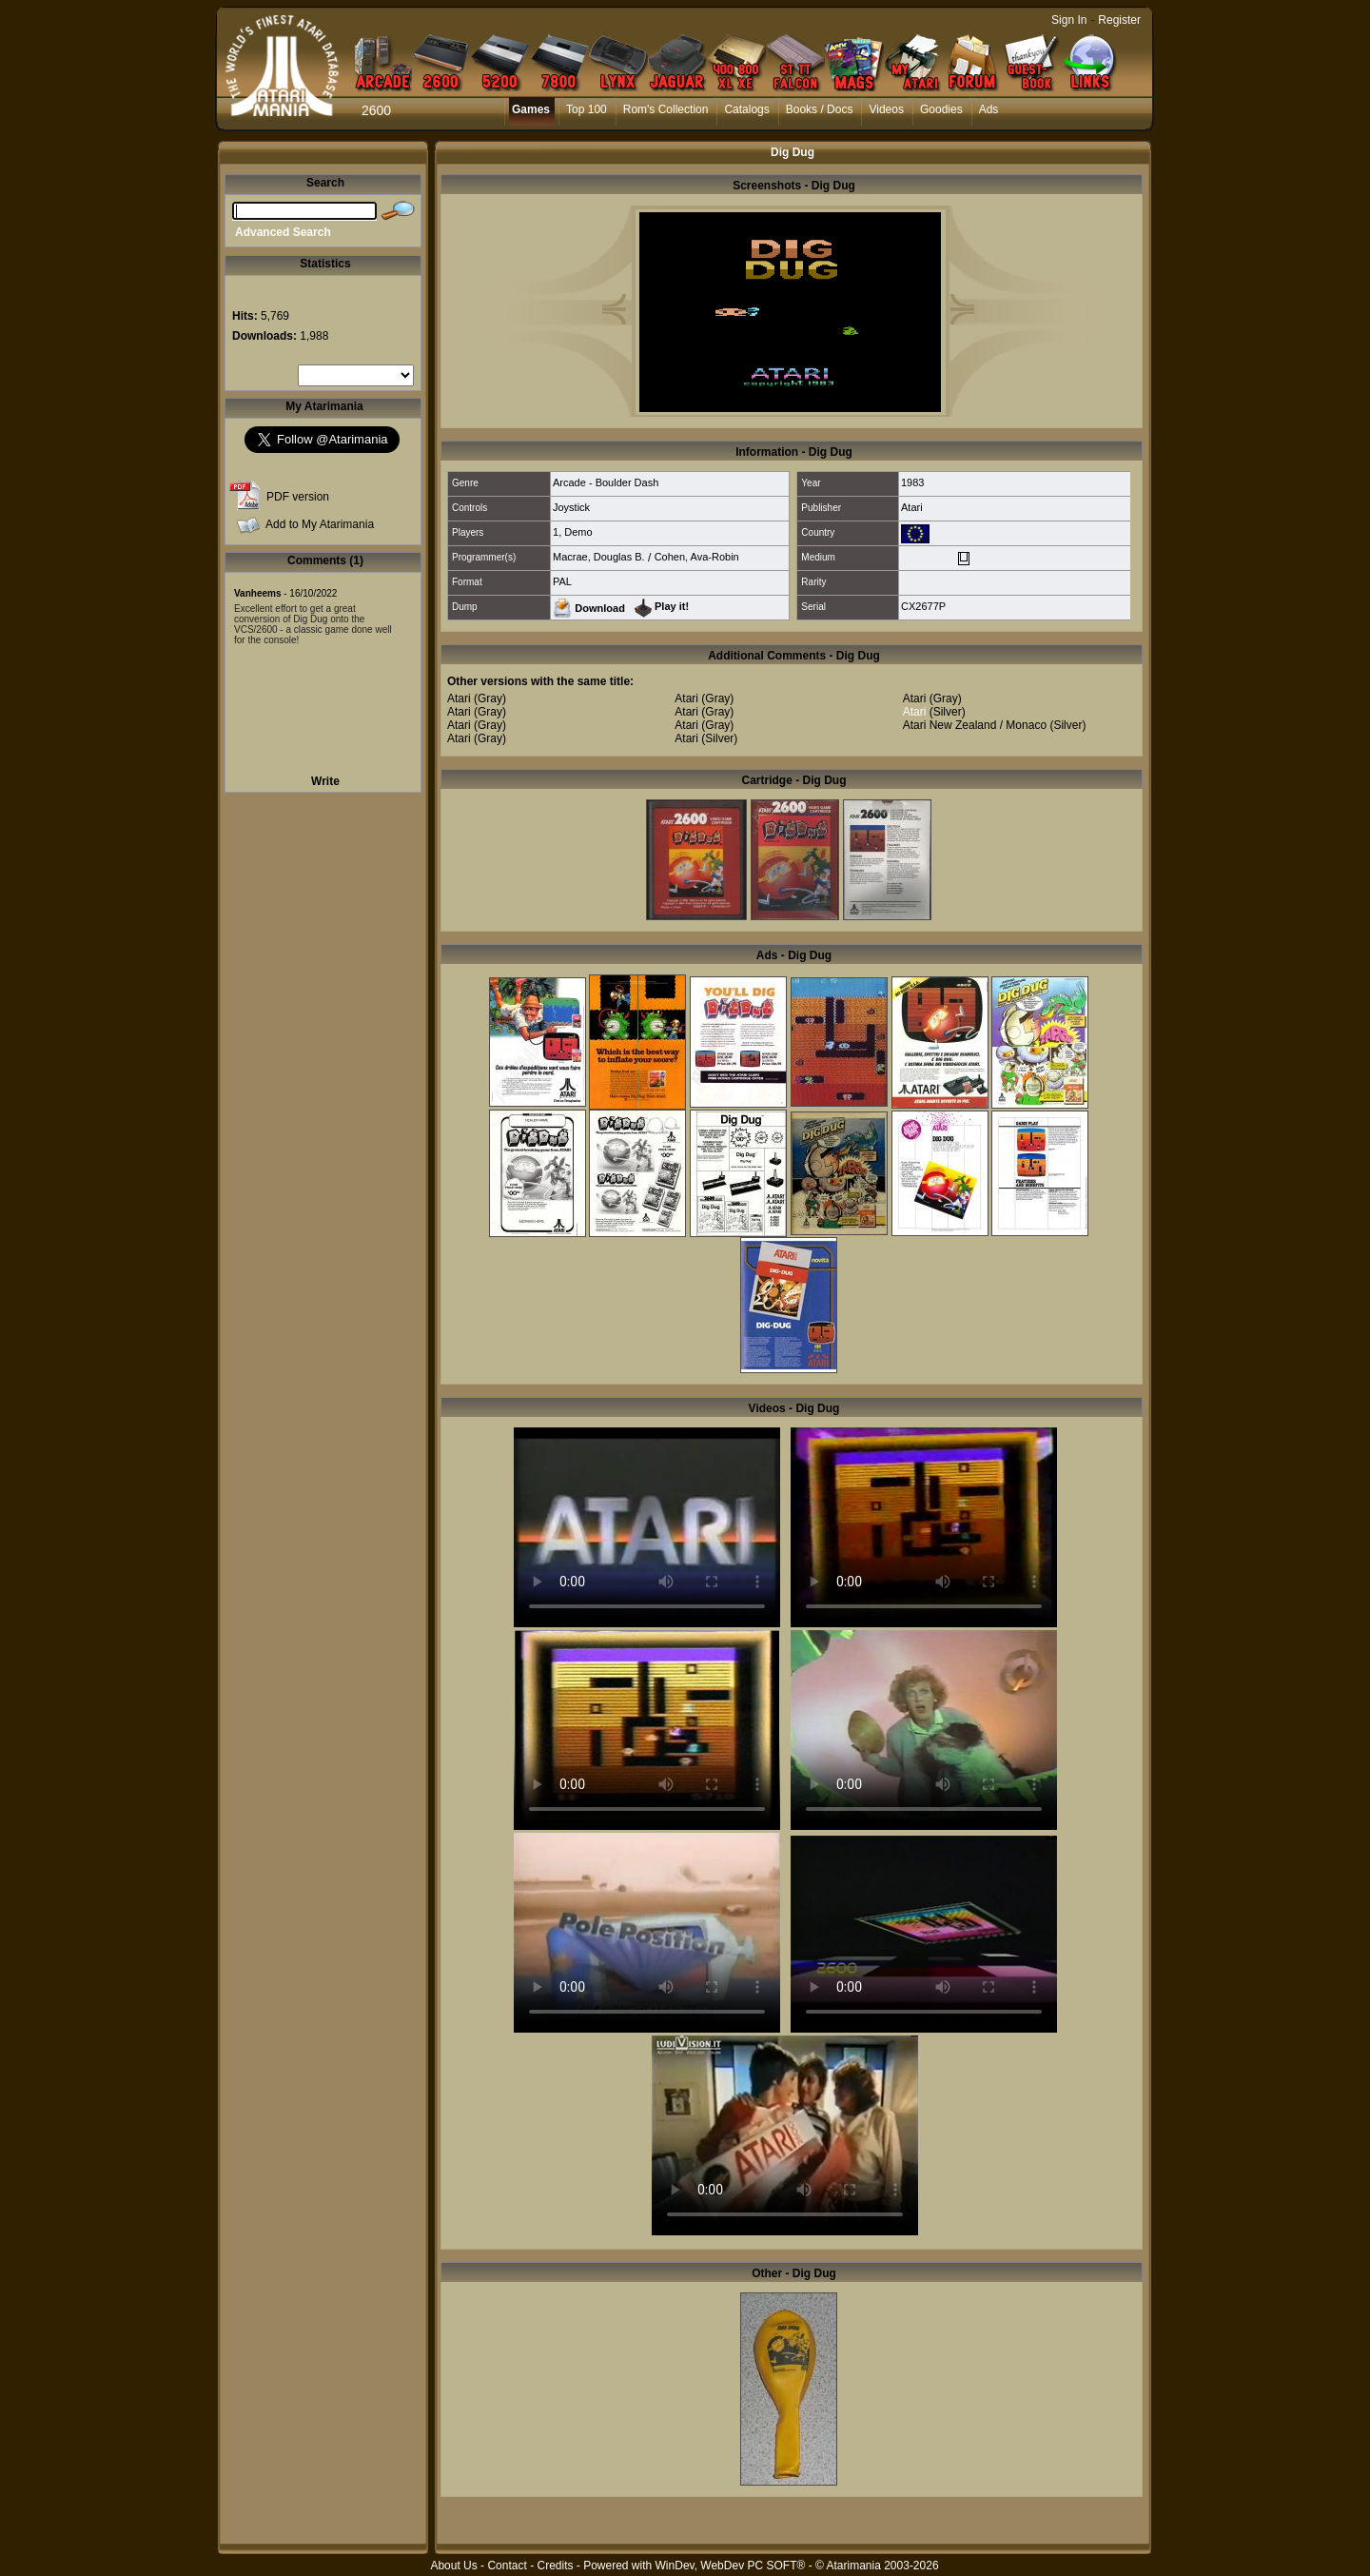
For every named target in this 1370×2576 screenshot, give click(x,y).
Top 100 (586, 109)
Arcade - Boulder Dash (605, 482)
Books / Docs (819, 109)
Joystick (571, 507)
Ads (989, 109)
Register (1119, 20)
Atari (912, 507)
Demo (578, 532)
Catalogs (746, 109)
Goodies (941, 109)
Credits (555, 2565)
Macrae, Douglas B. (599, 556)
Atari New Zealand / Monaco (975, 725)
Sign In (1068, 20)
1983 (912, 482)
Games (531, 109)
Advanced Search (283, 232)
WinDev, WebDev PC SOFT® (731, 2565)
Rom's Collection (666, 109)
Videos (886, 109)
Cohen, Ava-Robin (697, 556)
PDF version (297, 496)
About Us (453, 2565)
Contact (506, 2565)
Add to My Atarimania (319, 524)
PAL (562, 581)
